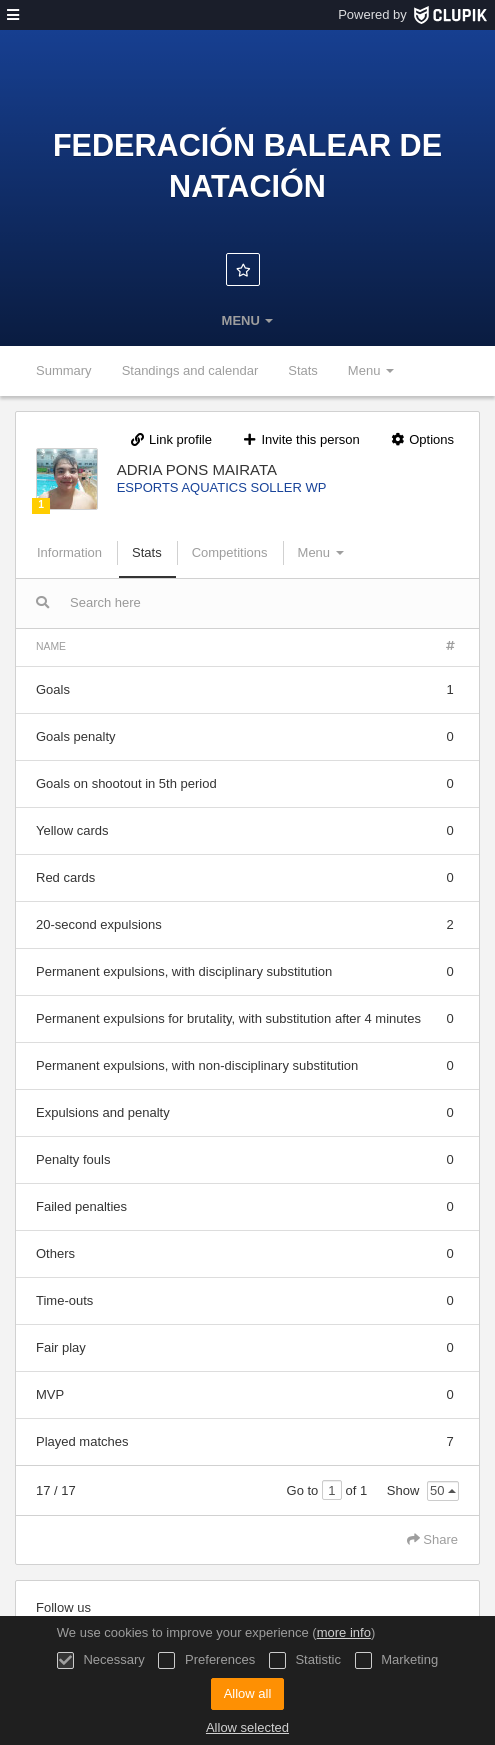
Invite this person (301, 439)
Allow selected (247, 1727)
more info (344, 1632)
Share (432, 1539)
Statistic (305, 1660)
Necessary (101, 1660)
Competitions (230, 552)
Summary (64, 370)
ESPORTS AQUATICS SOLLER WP (222, 487)
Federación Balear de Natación (247, 165)
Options (421, 439)
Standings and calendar (190, 370)
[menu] (13, 15)
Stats (303, 370)
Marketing (397, 1660)
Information (69, 552)
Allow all (248, 1693)
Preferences (206, 1660)
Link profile (170, 439)
